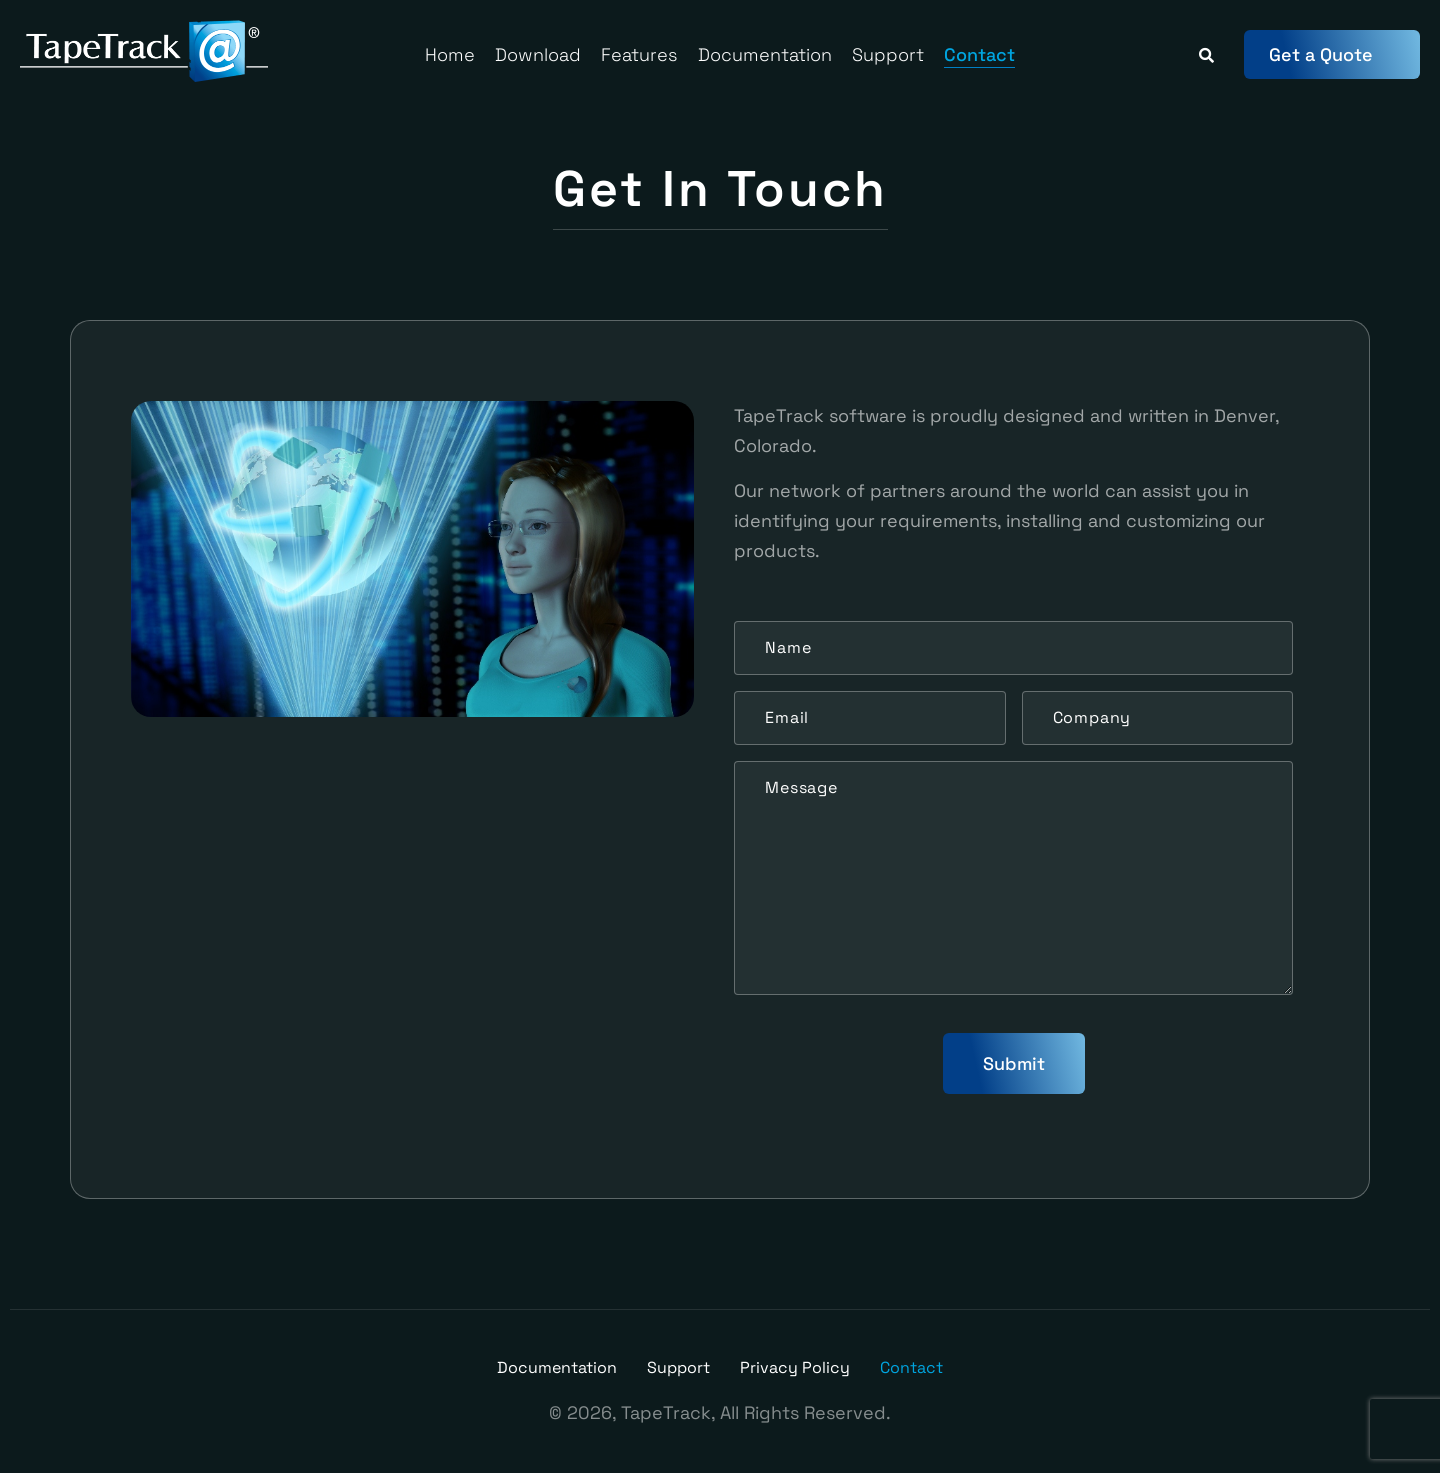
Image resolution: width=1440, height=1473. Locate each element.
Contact (979, 54)
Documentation (765, 54)
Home (450, 54)
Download (538, 54)
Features (639, 54)
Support (888, 54)
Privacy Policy (795, 1367)
